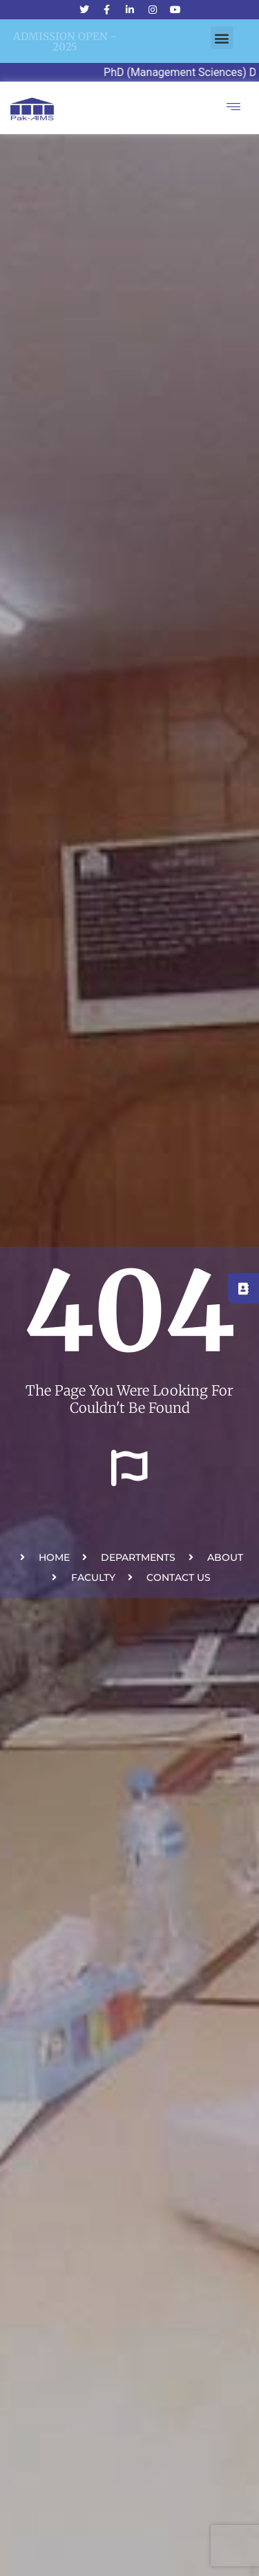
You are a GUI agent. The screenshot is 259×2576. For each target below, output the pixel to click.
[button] (222, 37)
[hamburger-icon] (233, 108)
